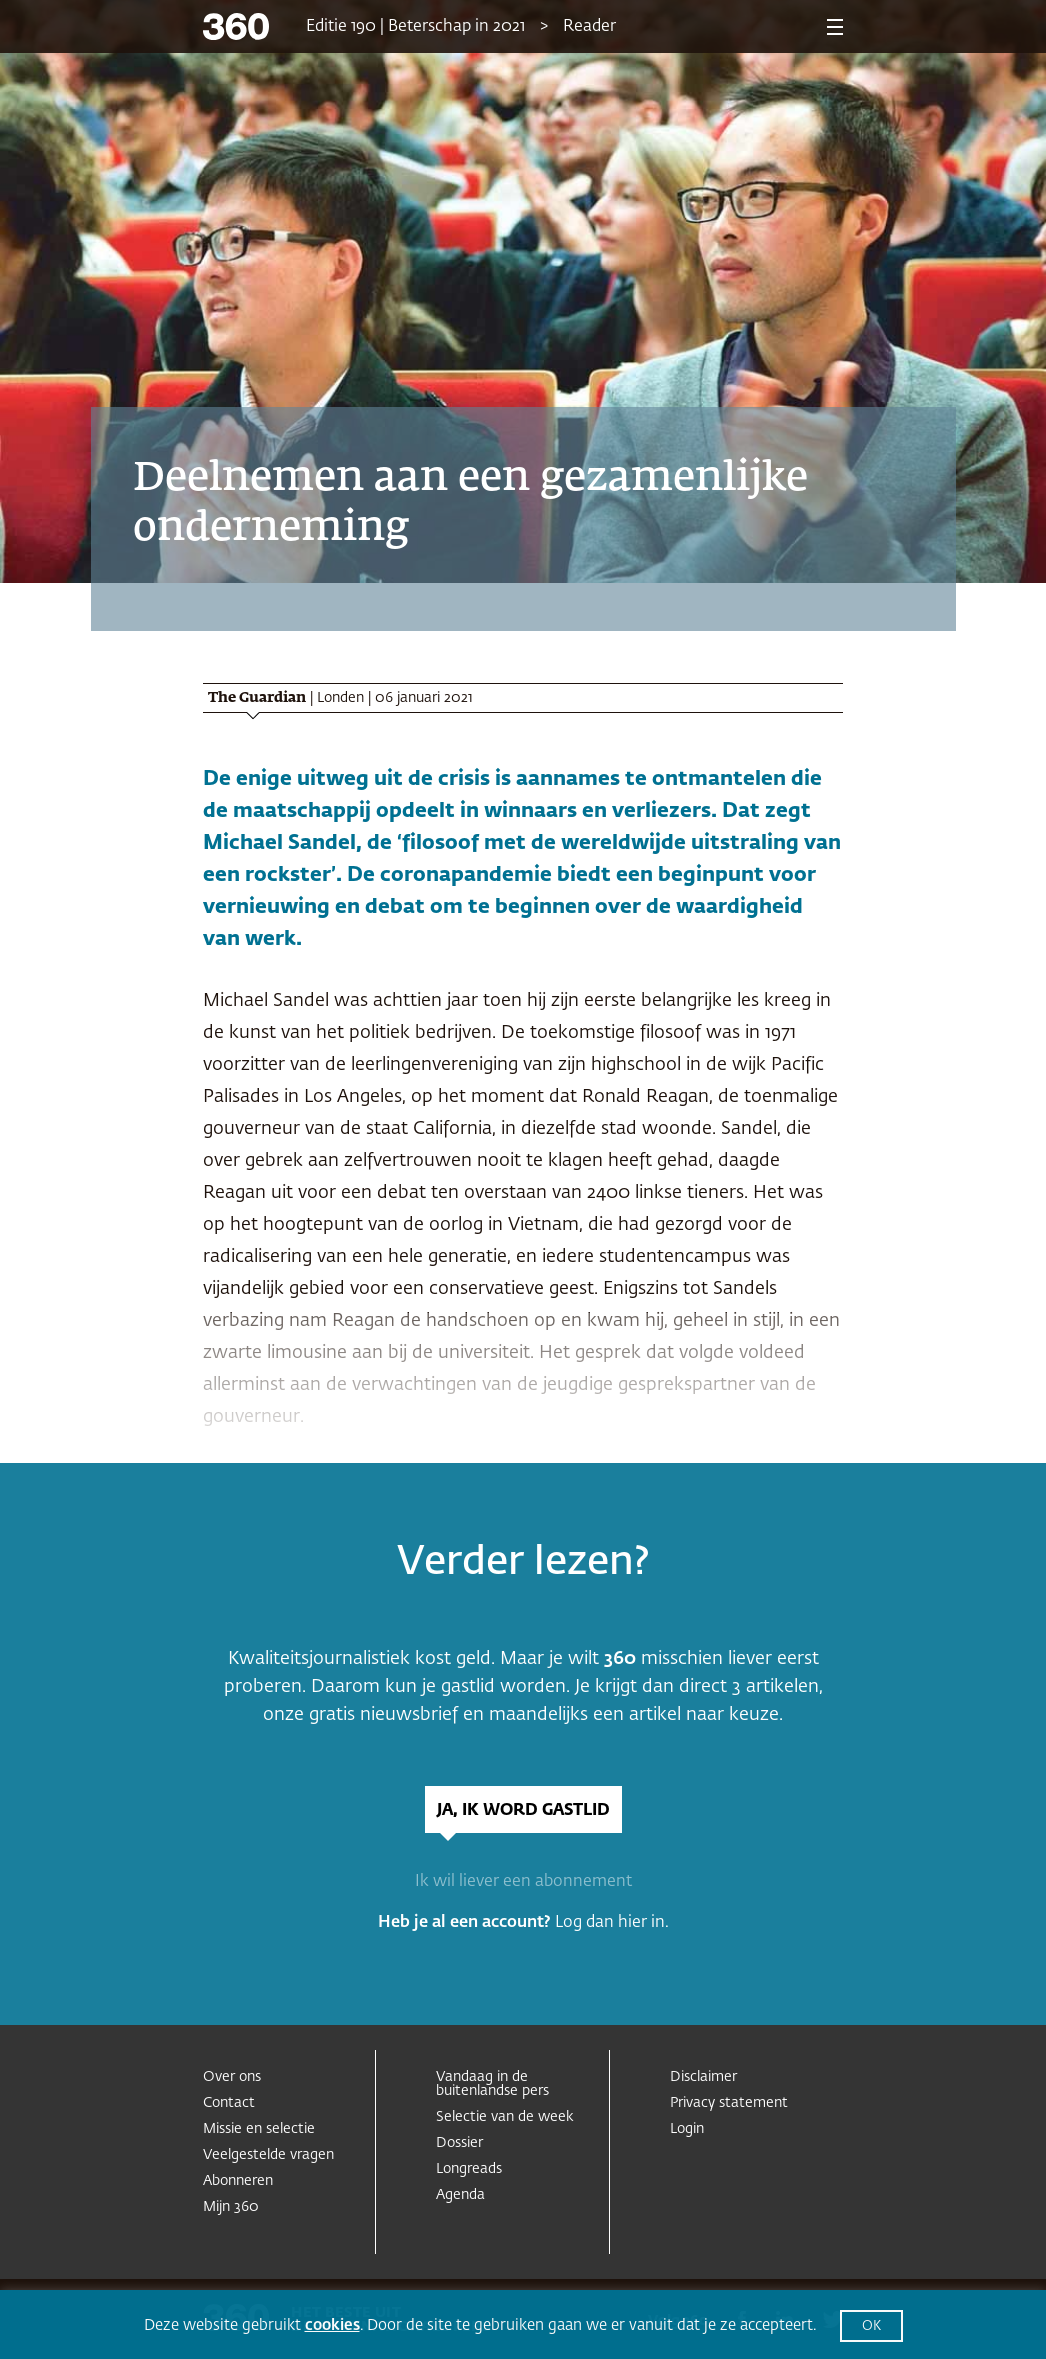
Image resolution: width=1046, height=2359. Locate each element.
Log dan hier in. (612, 1923)
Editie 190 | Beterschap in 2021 (415, 27)
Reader (589, 27)
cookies (332, 2325)
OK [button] (871, 2326)
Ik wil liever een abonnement (523, 1882)
